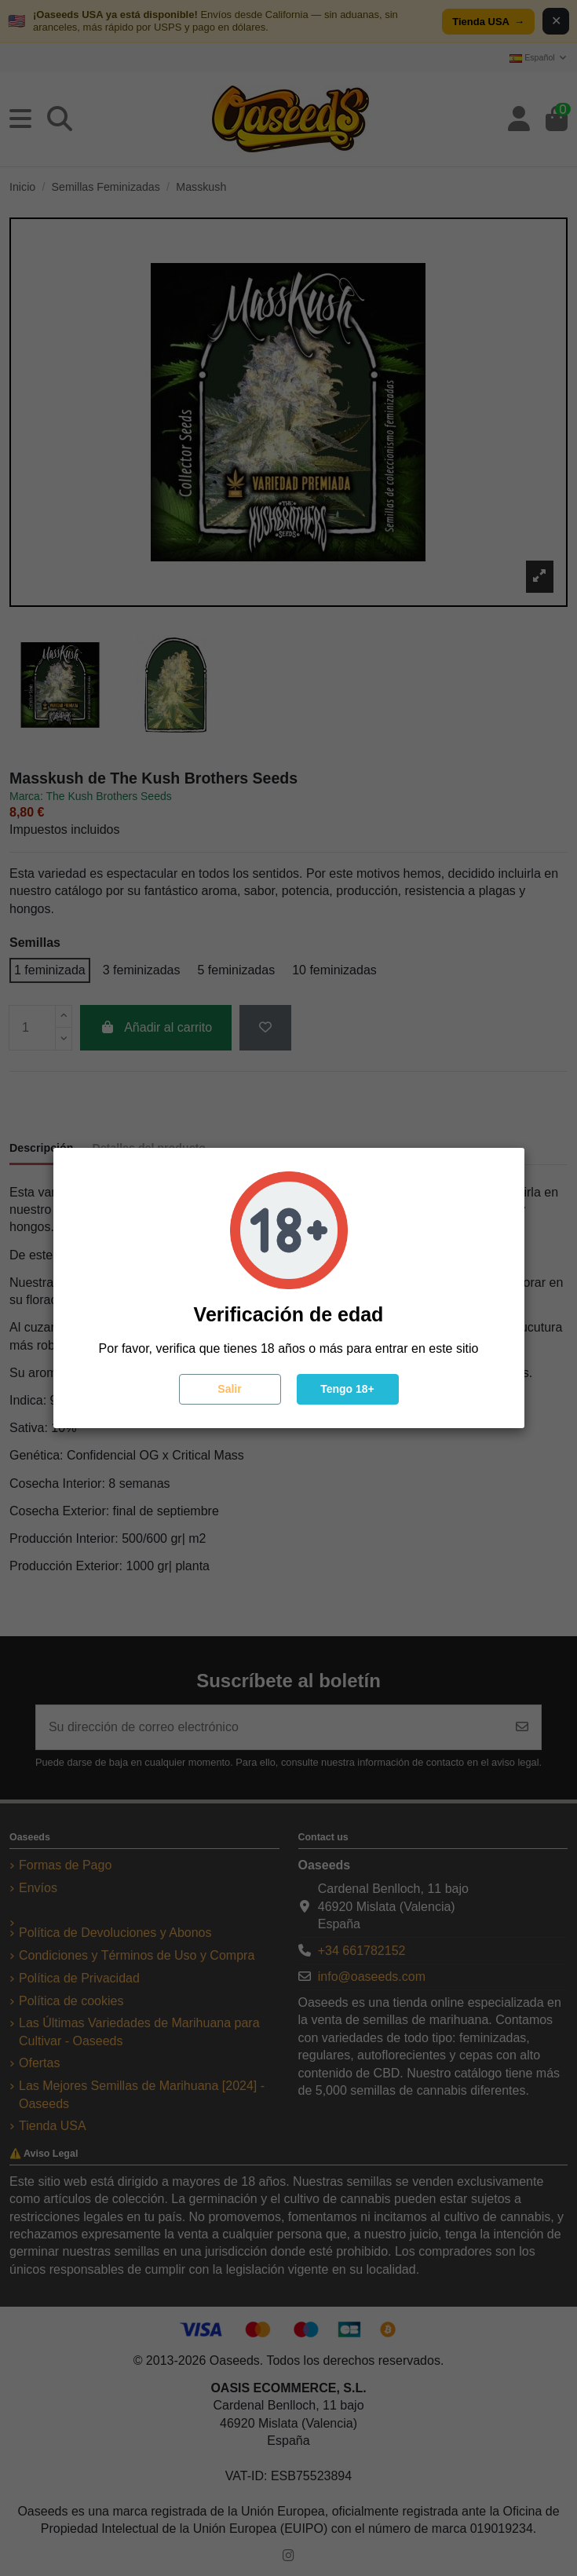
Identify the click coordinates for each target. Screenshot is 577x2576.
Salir (229, 1389)
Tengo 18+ (347, 1389)
